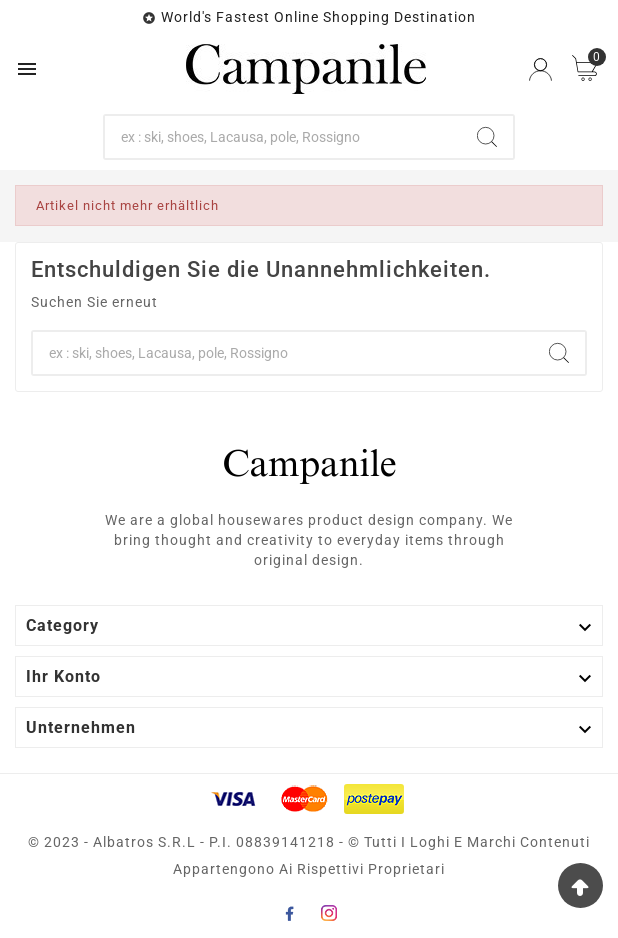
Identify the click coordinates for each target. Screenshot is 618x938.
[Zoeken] (283, 137)
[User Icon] (540, 69)
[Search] (487, 137)
